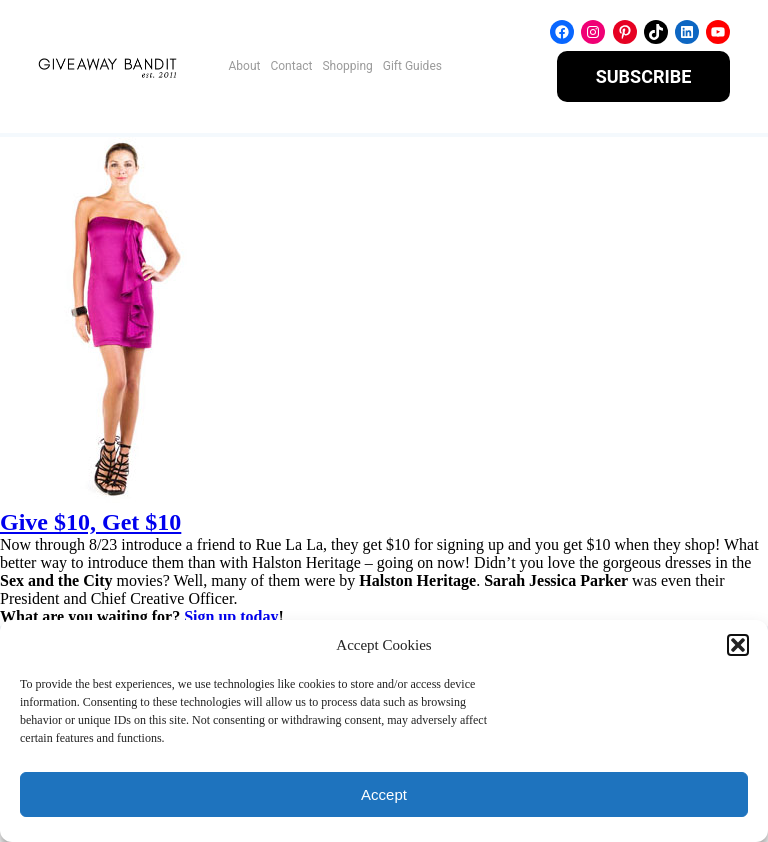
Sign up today (231, 616)
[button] (738, 645)
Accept (384, 794)
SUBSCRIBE (644, 76)
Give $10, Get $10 (90, 522)
